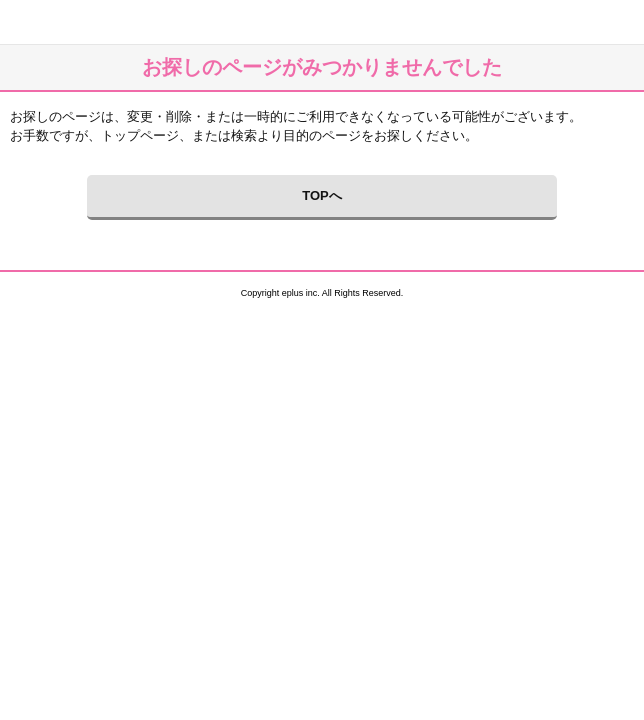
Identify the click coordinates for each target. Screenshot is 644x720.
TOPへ (322, 195)
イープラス (24, 22)
